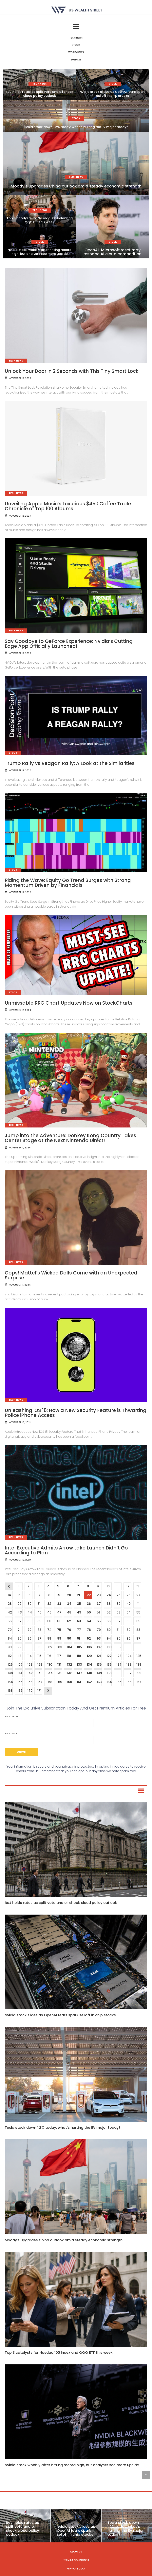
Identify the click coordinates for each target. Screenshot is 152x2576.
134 (89, 1664)
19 (58, 1595)
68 (128, 1621)
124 (128, 1656)
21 (78, 1595)
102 (49, 1647)
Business (76, 59)
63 (79, 1621)
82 (128, 1630)
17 (38, 1595)
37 (99, 1603)
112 (10, 1656)
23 (99, 1595)
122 (109, 1656)
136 (109, 1664)
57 (19, 1621)
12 (127, 1586)
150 (109, 1673)
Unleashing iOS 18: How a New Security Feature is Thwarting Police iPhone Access (75, 1412)
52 (108, 1612)
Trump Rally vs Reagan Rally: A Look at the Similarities (70, 763)
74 (49, 1630)
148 (89, 1673)
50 (89, 1612)
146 (69, 1673)
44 (29, 1612)
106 (89, 1647)
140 (10, 1673)
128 (29, 1664)
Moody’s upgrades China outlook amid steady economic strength (76, 186)
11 (117, 1586)
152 (128, 1673)
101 (39, 1647)
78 (89, 1630)
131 (59, 1664)
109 (119, 1647)
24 (108, 1595)
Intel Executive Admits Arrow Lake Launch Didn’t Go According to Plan (66, 1550)
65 (99, 1621)
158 (49, 1682)
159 (59, 1682)
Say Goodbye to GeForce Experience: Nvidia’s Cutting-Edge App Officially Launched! (70, 643)
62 (69, 1621)
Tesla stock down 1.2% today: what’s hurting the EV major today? (76, 127)
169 (20, 1690)
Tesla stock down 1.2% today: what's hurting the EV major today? (63, 2127)
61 (58, 1621)
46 (49, 1612)
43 (19, 1612)
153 (138, 1673)
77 (79, 1630)
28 (10, 1603)
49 (79, 1612)
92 (89, 1638)
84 (10, 1638)
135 (99, 1664)
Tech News (76, 37)
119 (79, 1656)
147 (79, 1673)
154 (10, 1682)
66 (108, 1621)
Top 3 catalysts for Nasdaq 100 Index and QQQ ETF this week (40, 220)
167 (138, 1682)
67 (118, 1621)
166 (128, 1682)
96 (128, 1638)
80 (108, 1630)
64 (89, 1621)
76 (69, 1630)
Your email (49, 1738)
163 (99, 1682)
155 (20, 1682)
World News (76, 52)
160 (69, 1682)
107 (99, 1647)
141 (19, 1673)
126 (10, 1664)
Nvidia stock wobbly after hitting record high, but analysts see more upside (39, 252)
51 (98, 1612)
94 (108, 1638)
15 (19, 1595)
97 (138, 1638)
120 (89, 1656)
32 (49, 1603)
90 (69, 1638)
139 (138, 1664)
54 (128, 1612)
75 (59, 1630)
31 (38, 1603)
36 (89, 1603)
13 (137, 1586)
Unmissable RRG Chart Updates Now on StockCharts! (69, 1003)
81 (118, 1630)
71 (19, 1630)
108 (109, 1647)
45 (39, 1612)
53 (118, 1612)
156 (29, 1682)
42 (10, 1612)
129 (39, 1664)
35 (79, 1603)
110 (128, 1647)
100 (29, 1647)
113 (19, 1656)
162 (89, 1682)
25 (118, 1595)
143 (39, 1673)
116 (49, 1656)
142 (29, 1673)
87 (39, 1638)
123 (119, 1656)
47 (59, 1612)
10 (108, 1586)
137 (119, 1664)
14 (9, 1595)
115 (39, 1656)
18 (48, 1595)
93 (99, 1638)
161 (79, 1682)
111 (137, 1647)
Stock (76, 45)
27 (138, 1595)
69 (138, 1621)
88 (49, 1638)
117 (59, 1656)
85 (19, 1638)
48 (69, 1612)
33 (59, 1603)
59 (39, 1621)
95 (118, 1638)
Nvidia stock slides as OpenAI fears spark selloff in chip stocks (113, 93)
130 (49, 1664)
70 (10, 1630)
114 (29, 1656)
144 (49, 1673)
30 (29, 1603)
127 (20, 1664)
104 (69, 1647)
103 (59, 1647)
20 (69, 1595)
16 (28, 1595)
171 (39, 1690)
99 (19, 1647)
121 (99, 1656)
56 (10, 1621)
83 (138, 1630)
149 (99, 1673)
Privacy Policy (76, 2568)
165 (119, 1682)
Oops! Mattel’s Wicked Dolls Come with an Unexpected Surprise (71, 1275)
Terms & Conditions (76, 2560)
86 (29, 1638)
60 (49, 1621)
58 (29, 1621)
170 (29, 1690)
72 (29, 1630)
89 (59, 1638)
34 (69, 1603)
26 (128, 1595)
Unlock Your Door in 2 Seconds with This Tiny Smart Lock (72, 371)
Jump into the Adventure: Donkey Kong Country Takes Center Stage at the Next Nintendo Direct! (70, 1138)
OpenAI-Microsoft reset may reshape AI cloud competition (113, 252)
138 (128, 1664)
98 (10, 1647)
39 (118, 1603)
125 (138, 1656)
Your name (49, 1721)
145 (59, 1673)
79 (99, 1630)
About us (76, 2551)
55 (138, 1612)
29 (19, 1603)
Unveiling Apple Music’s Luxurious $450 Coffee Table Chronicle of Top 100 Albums (68, 506)
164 (109, 1682)
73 (39, 1630)
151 (118, 1673)
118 (69, 1656)
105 (79, 1647)
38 (108, 1603)
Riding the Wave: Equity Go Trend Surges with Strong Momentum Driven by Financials (68, 882)
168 (10, 1690)
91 (78, 1638)
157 (39, 1682)
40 (128, 1603)
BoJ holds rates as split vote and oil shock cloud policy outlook (39, 93)
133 (79, 1664)
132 (69, 1664)
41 (138, 1603)
